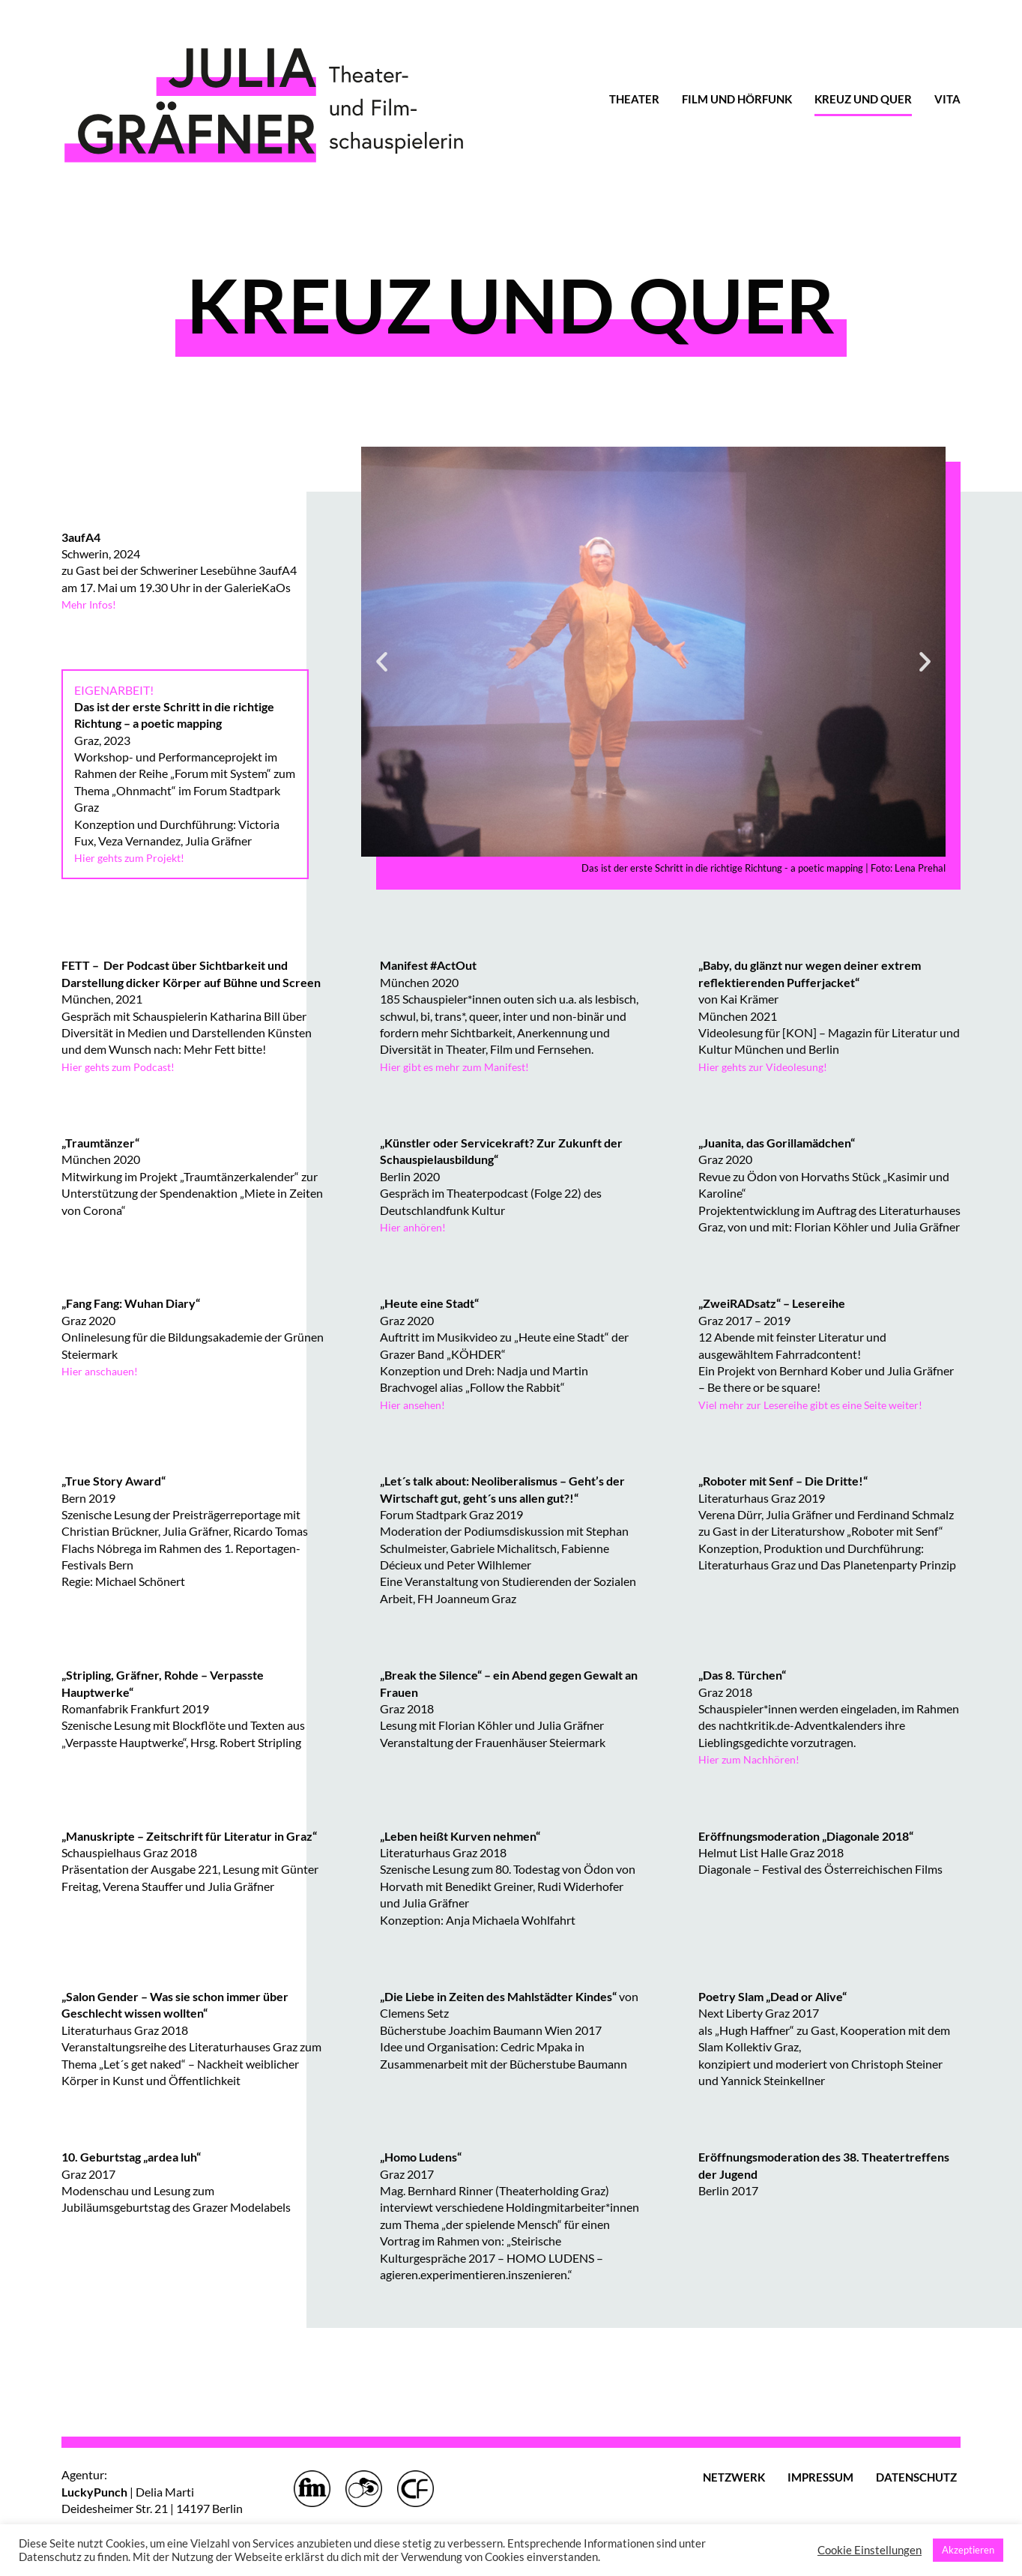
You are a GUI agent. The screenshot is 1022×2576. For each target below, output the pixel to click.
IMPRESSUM (820, 2477)
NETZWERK (734, 2477)
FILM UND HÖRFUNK (737, 99)
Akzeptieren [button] (968, 2550)
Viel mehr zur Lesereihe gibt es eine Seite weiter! (821, 1404)
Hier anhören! (416, 1226)
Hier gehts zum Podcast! (124, 1066)
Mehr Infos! (91, 604)
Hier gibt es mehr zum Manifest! (462, 1066)
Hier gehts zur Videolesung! (769, 1066)
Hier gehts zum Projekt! (135, 857)
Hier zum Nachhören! (753, 1759)
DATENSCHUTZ (916, 2477)
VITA (947, 99)
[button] (382, 661)
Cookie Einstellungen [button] (869, 2550)
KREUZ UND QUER (863, 99)
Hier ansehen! (416, 1404)
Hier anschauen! (103, 1370)
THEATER (634, 99)
